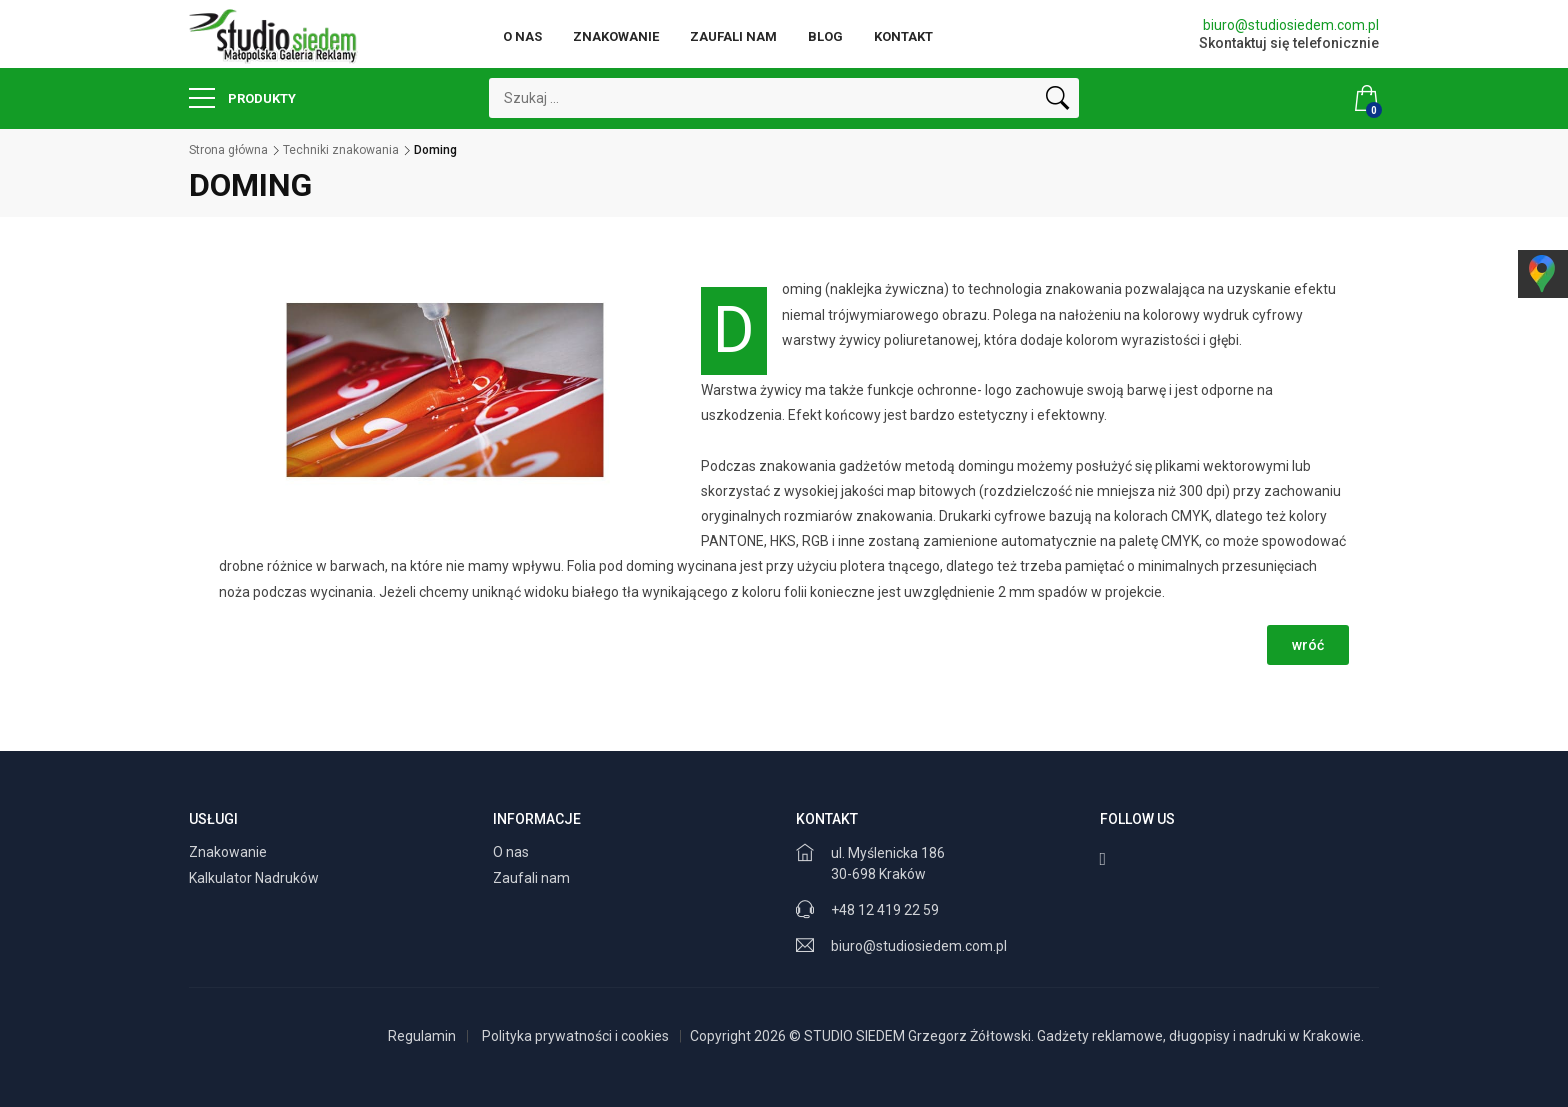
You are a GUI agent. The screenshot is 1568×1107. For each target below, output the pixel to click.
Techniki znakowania (341, 150)
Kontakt (903, 36)
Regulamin (422, 1036)
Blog (825, 36)
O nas (522, 36)
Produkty (242, 98)
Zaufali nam (733, 36)
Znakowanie (616, 36)
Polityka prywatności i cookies (575, 1036)
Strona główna (228, 150)
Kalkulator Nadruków (255, 878)
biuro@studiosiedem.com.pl (1291, 25)
